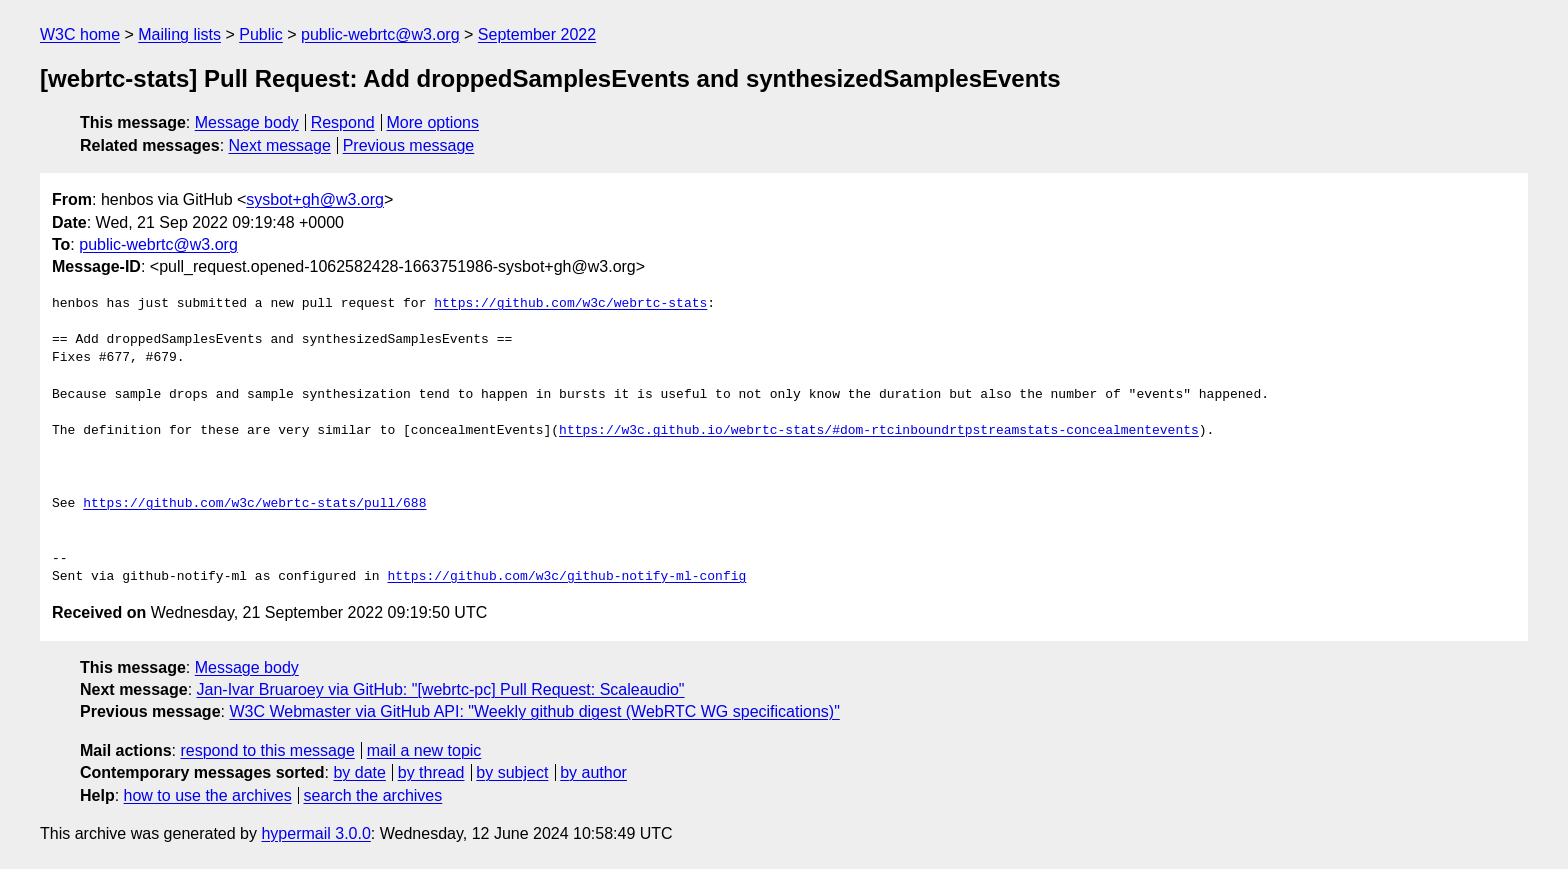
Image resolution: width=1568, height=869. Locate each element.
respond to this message (267, 750)
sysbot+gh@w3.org (315, 199)
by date (359, 772)
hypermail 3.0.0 (315, 833)
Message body (247, 122)
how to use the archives (208, 795)
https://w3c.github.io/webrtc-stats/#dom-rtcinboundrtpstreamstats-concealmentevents (879, 431)
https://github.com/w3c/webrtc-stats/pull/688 (254, 504)
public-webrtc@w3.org (380, 34)
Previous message (409, 145)
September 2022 (537, 34)
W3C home (80, 34)
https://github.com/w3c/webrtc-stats (570, 304)
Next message (280, 145)
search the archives (373, 795)
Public (261, 34)
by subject (512, 772)
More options (433, 122)
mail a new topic (424, 750)
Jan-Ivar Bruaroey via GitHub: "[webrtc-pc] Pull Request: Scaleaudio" (441, 689)
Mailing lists (179, 34)
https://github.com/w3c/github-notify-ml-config (566, 577)
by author (593, 772)
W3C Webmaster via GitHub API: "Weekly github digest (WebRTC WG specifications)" (534, 711)
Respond (343, 122)
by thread (431, 772)
